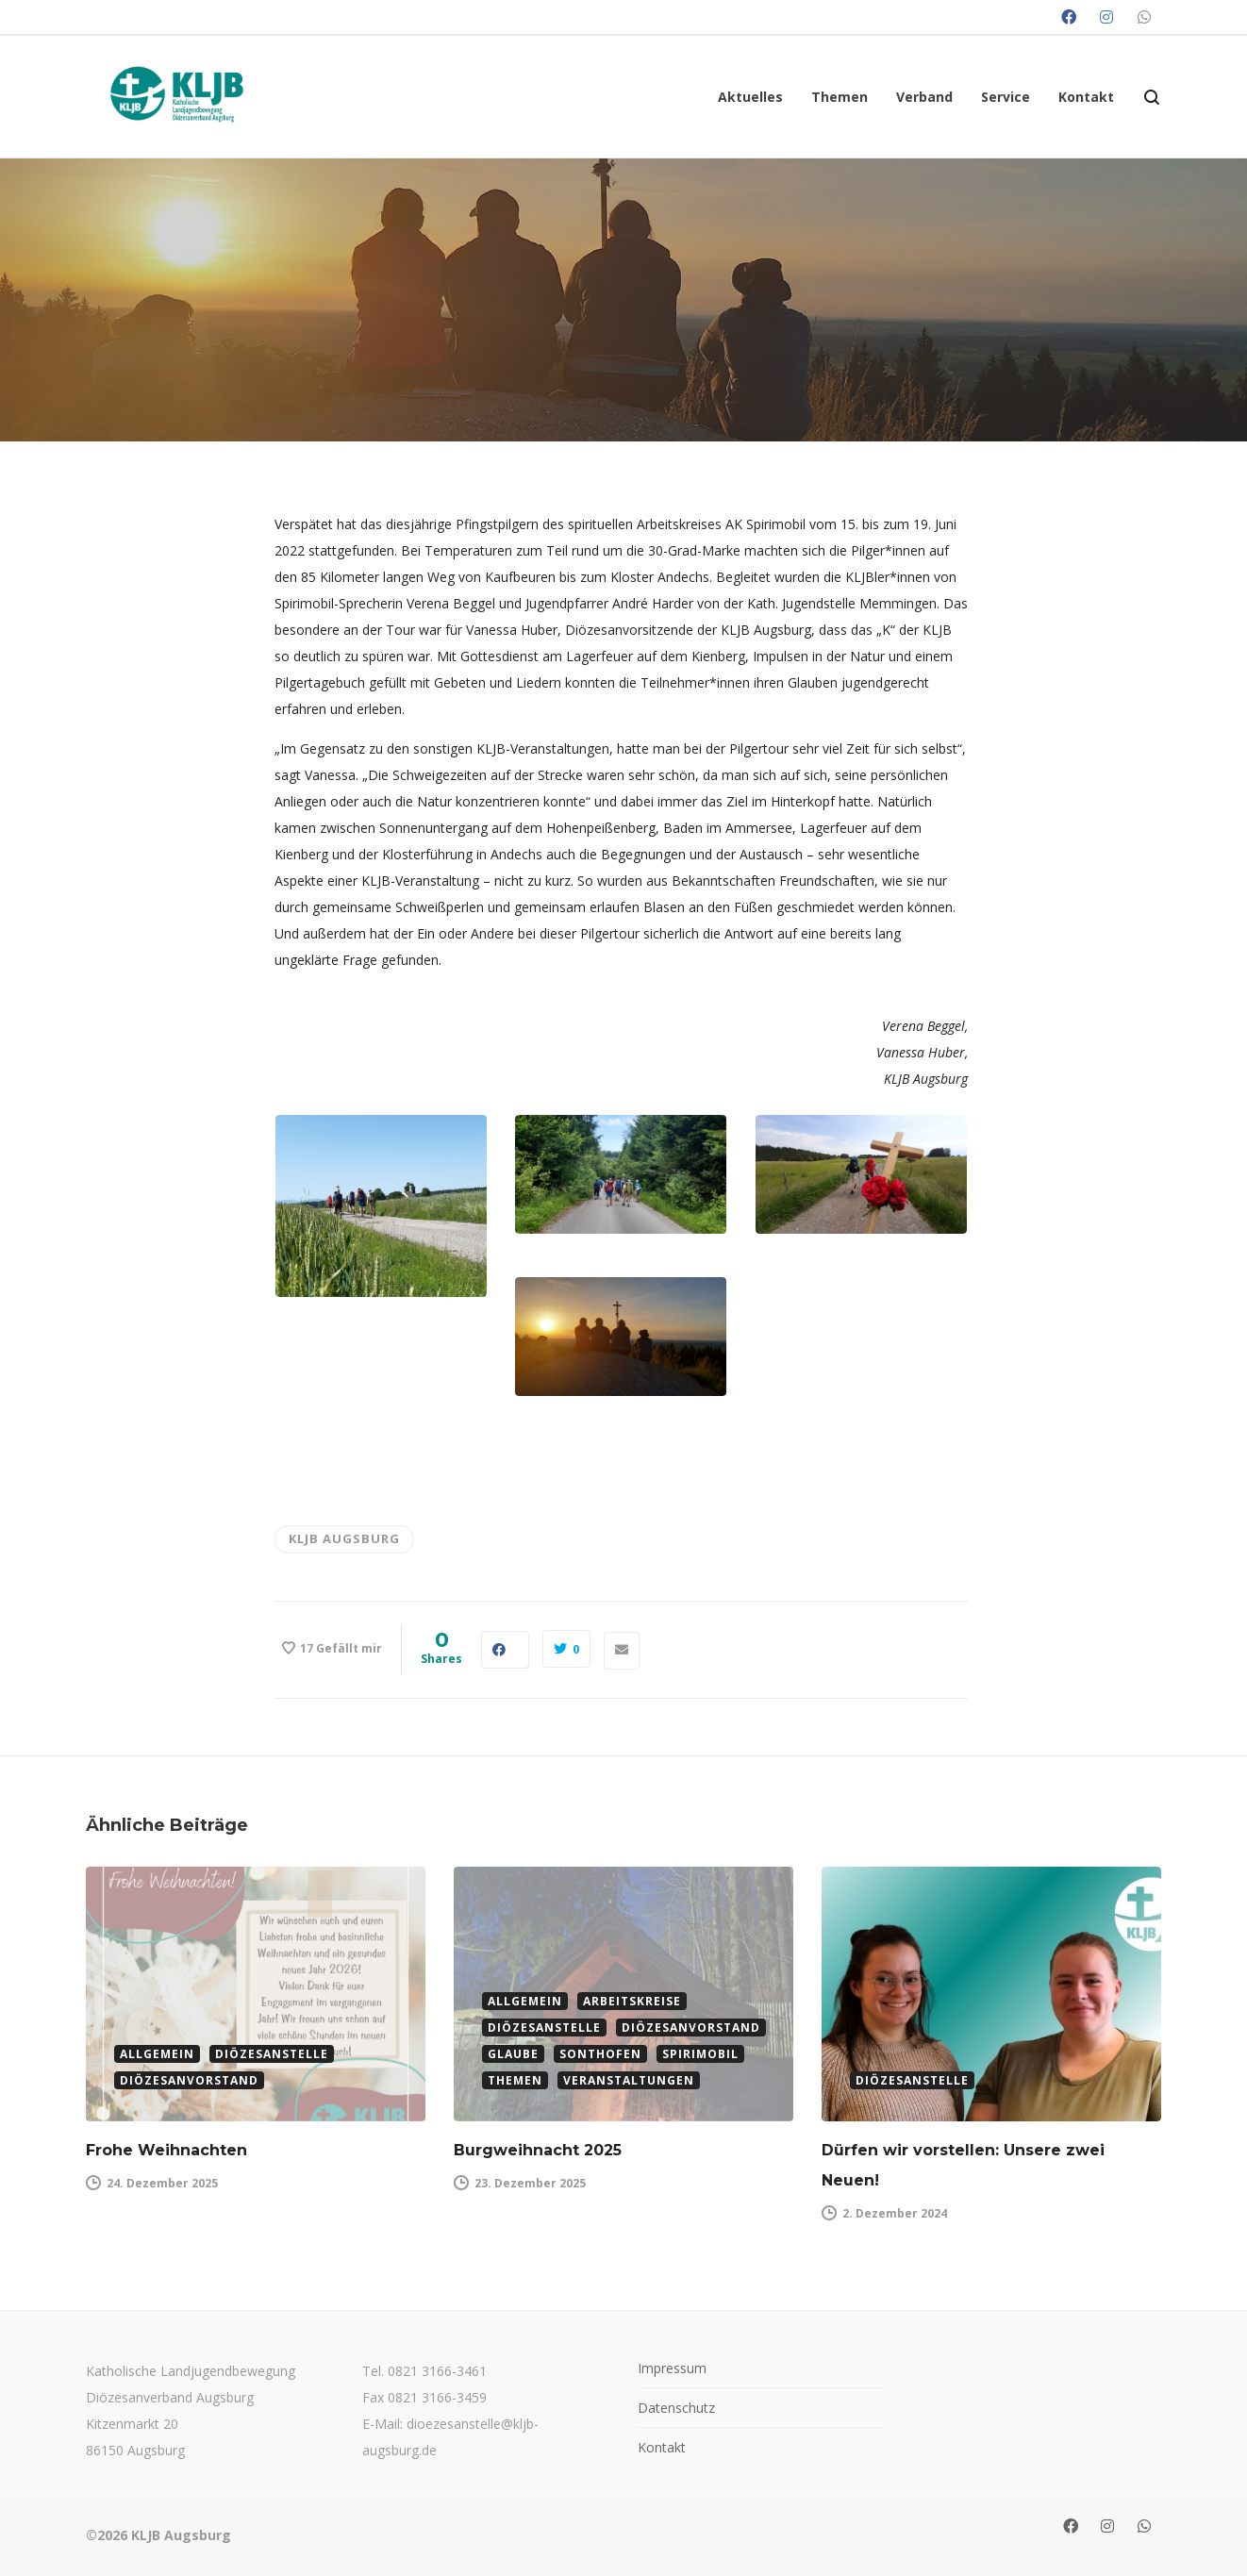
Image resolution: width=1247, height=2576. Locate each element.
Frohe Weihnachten (166, 2150)
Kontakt (662, 2447)
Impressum (672, 2368)
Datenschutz (676, 2408)
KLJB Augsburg (344, 1538)
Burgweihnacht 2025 (538, 2150)
